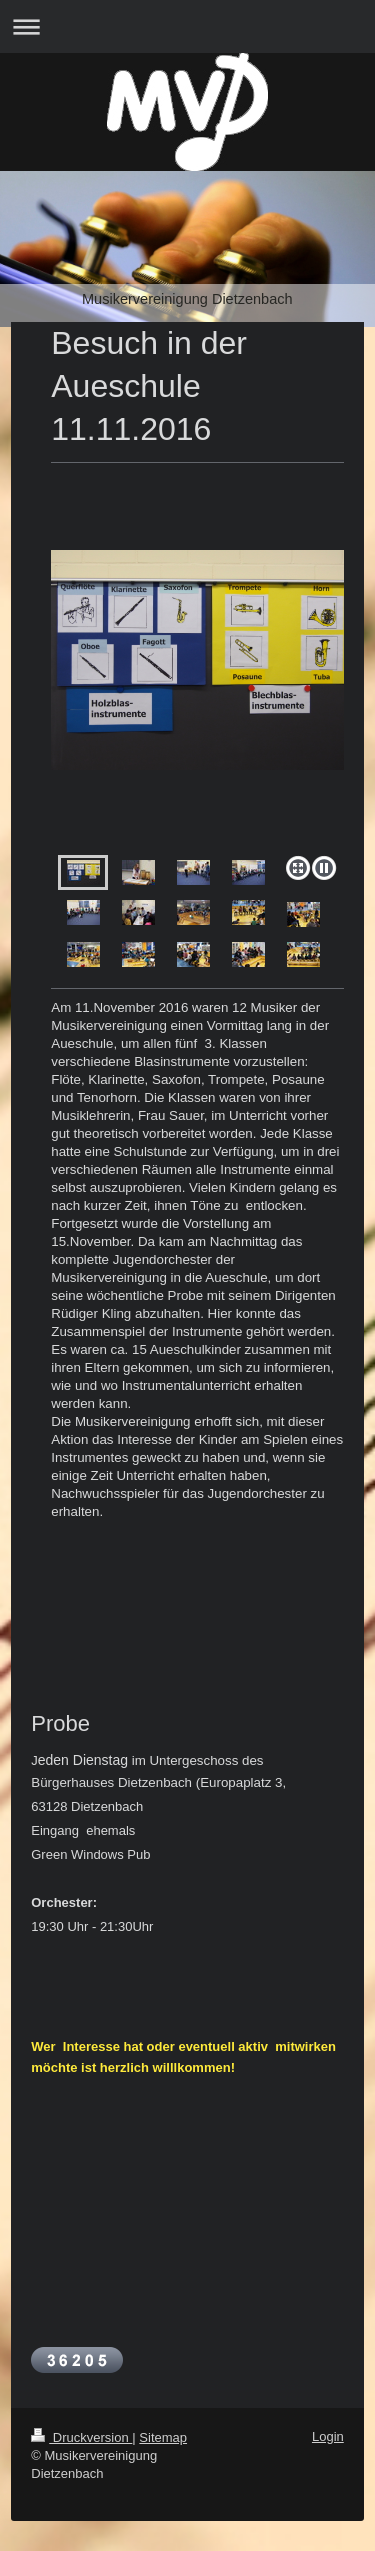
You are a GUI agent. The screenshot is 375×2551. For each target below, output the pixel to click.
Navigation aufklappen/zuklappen (187, 26)
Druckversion (81, 2437)
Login (328, 2436)
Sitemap (163, 2437)
